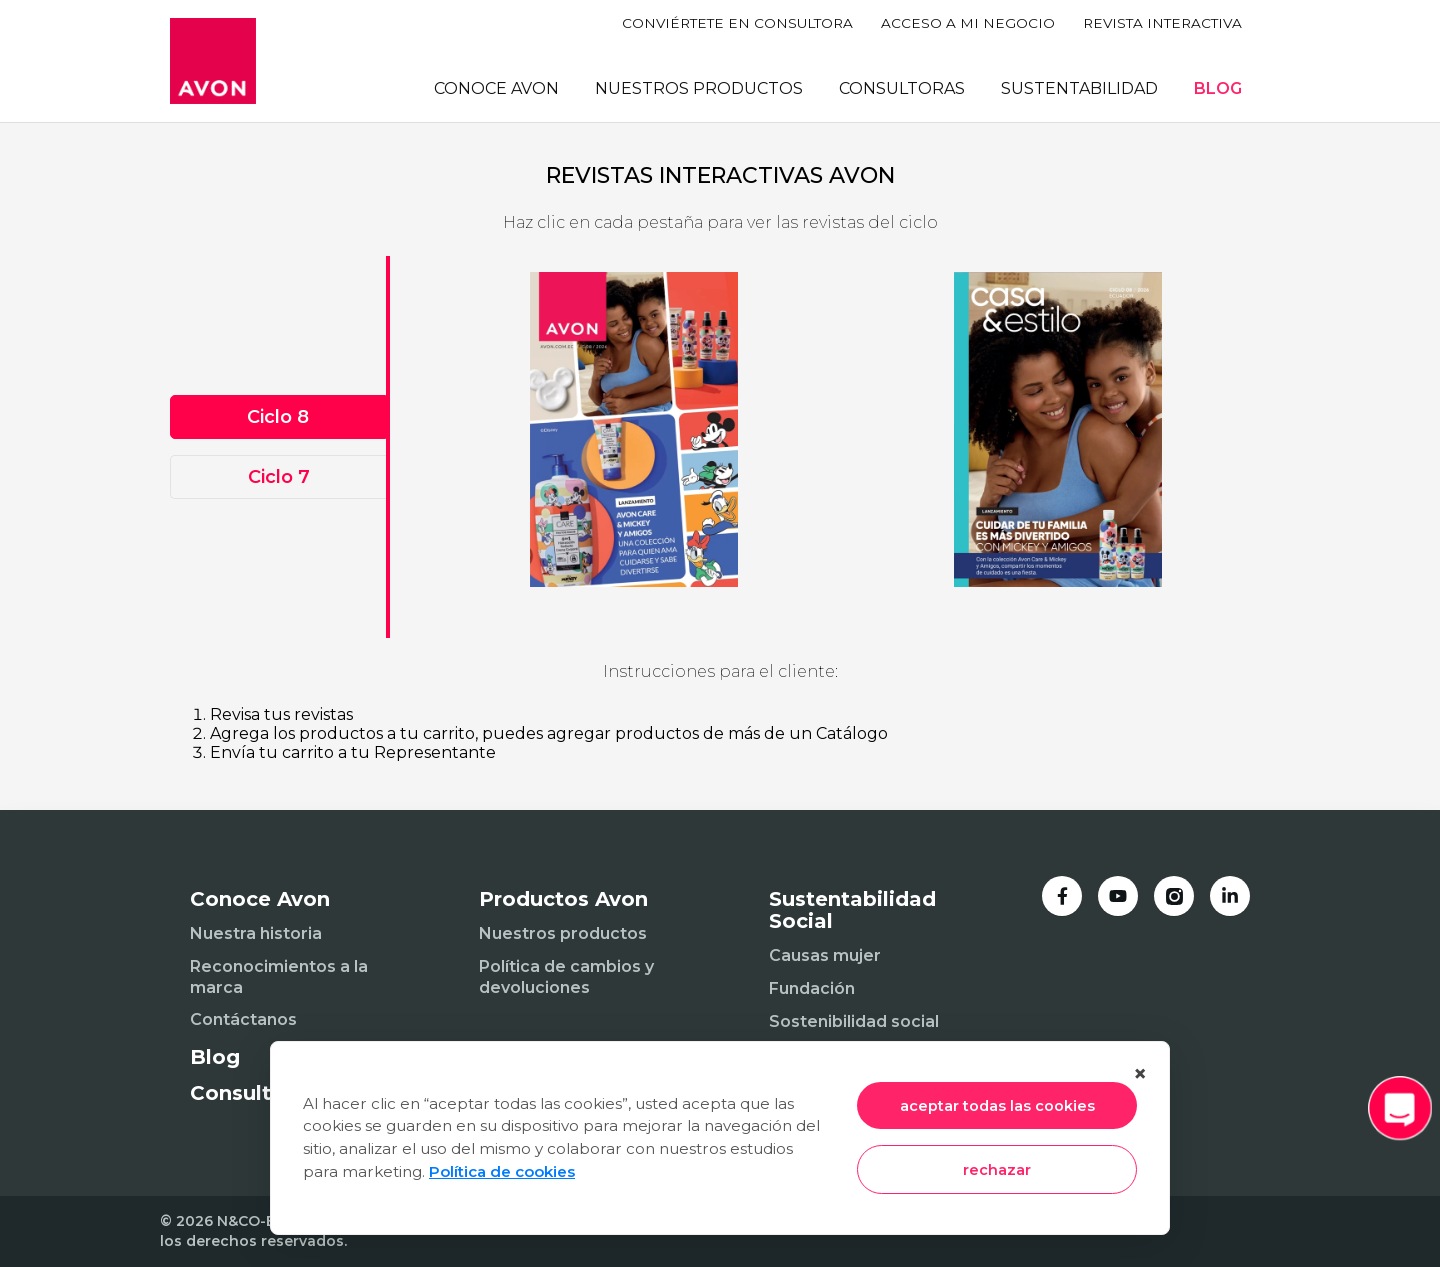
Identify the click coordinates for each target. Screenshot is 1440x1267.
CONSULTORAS (902, 88)
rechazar (997, 1170)
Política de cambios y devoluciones (566, 977)
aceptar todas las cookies (997, 1106)
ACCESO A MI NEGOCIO (968, 23)
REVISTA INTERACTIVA (1162, 23)
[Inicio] (213, 61)
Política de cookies (502, 1171)
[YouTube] (1118, 896)
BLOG (1218, 88)
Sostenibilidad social (854, 1021)
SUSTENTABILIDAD (1079, 88)
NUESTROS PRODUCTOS (699, 88)
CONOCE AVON (496, 88)
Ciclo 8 (278, 417)
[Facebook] (1062, 896)
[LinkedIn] (1230, 896)
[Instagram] (1174, 896)
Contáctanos (243, 1019)
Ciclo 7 (279, 477)
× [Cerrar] (1140, 1073)
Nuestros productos (563, 933)
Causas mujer (825, 955)
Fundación (812, 988)
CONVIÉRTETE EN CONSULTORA (737, 23)
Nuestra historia (256, 933)
